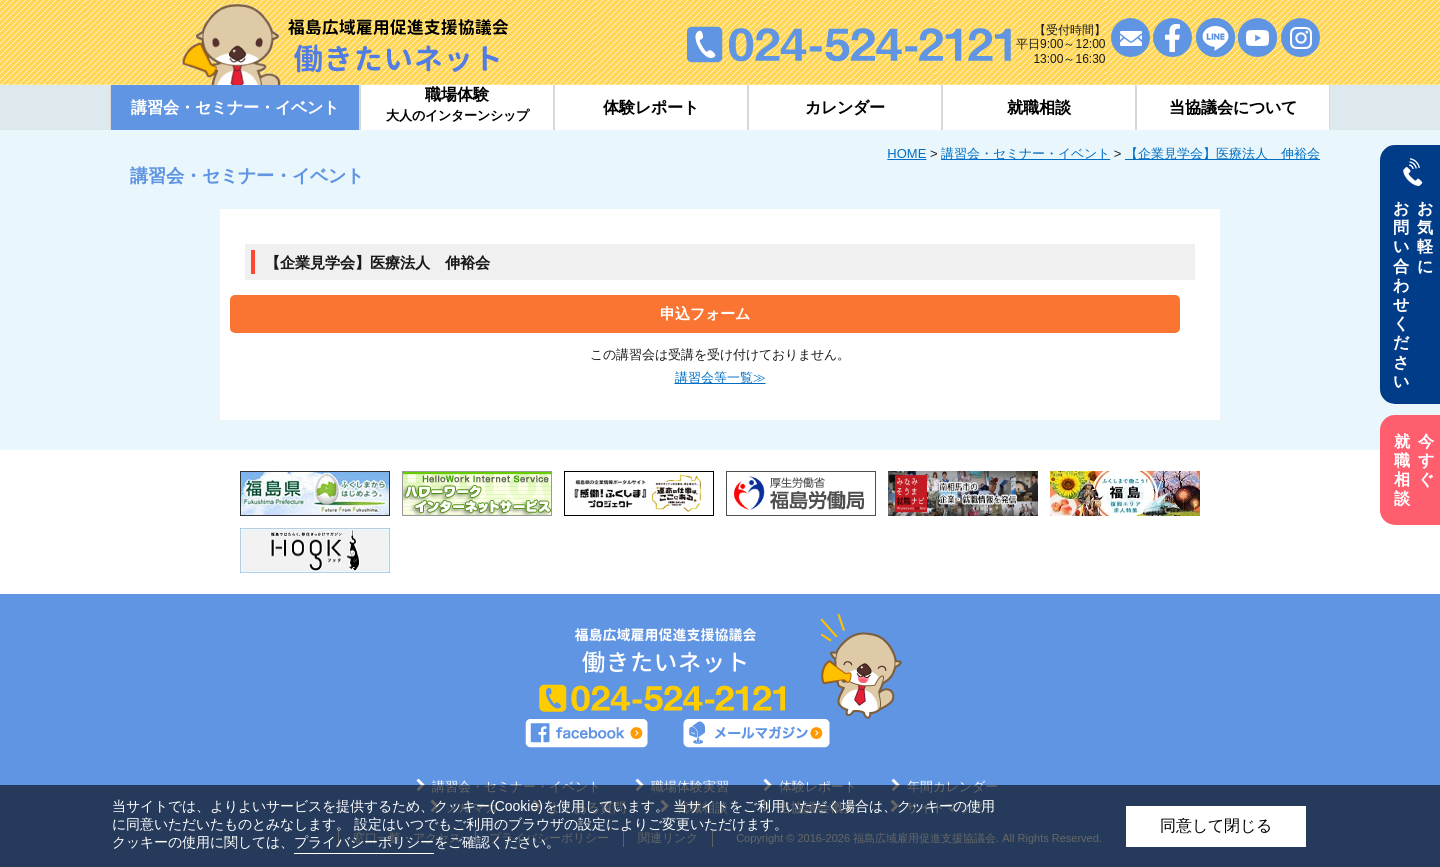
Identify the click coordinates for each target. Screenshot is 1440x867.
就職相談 (1039, 107)
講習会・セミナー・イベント (1025, 153)
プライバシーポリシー (364, 842)
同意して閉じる (1216, 825)
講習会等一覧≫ (720, 377)
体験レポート (651, 107)
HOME (906, 153)
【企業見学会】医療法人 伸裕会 (1222, 153)
